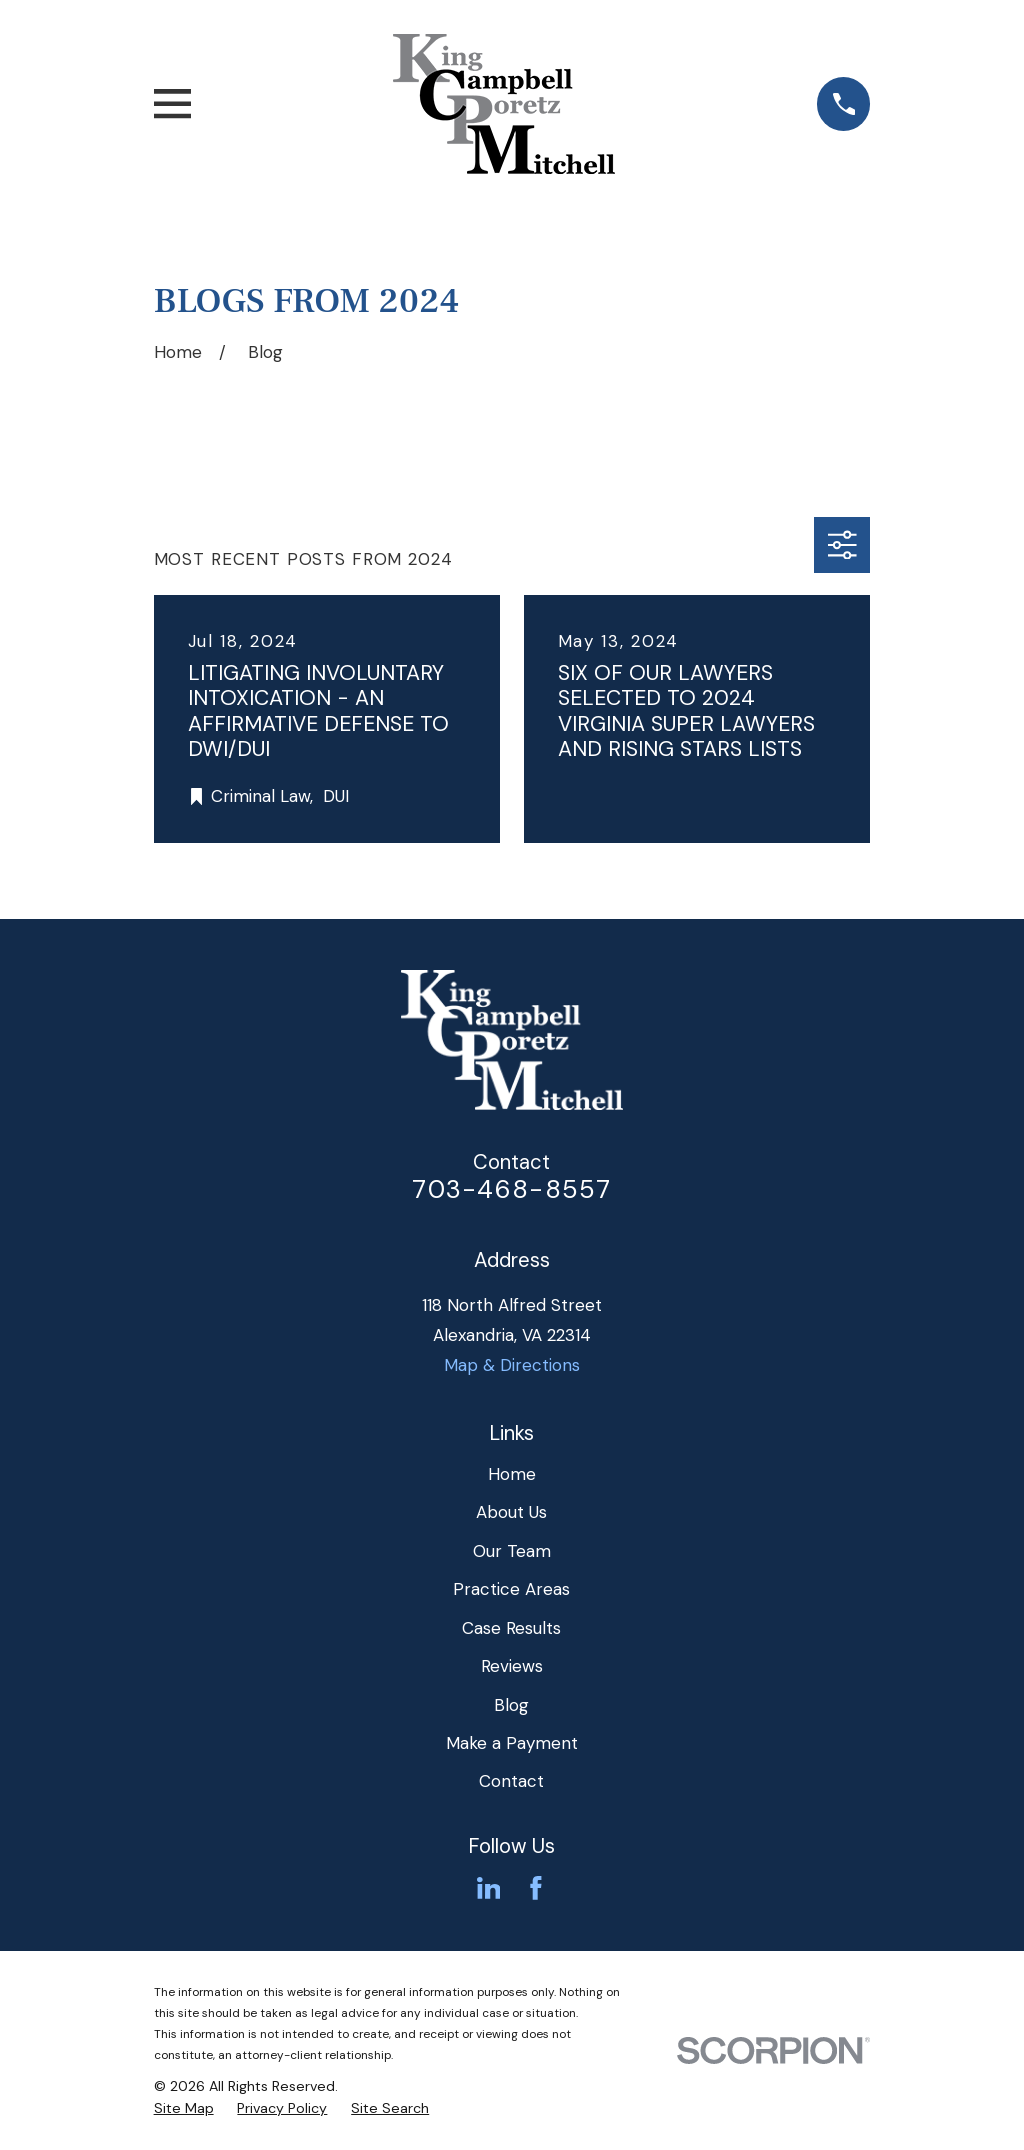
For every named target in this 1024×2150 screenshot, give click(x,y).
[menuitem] (184, 2109)
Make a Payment (512, 1743)
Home (512, 1474)
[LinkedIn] (489, 1888)
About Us (511, 1512)
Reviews (512, 1666)
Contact (511, 1781)
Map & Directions (512, 1365)
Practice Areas (511, 1589)
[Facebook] (536, 1888)
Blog (511, 1705)
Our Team (512, 1551)
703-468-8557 (511, 1189)
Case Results (511, 1628)
